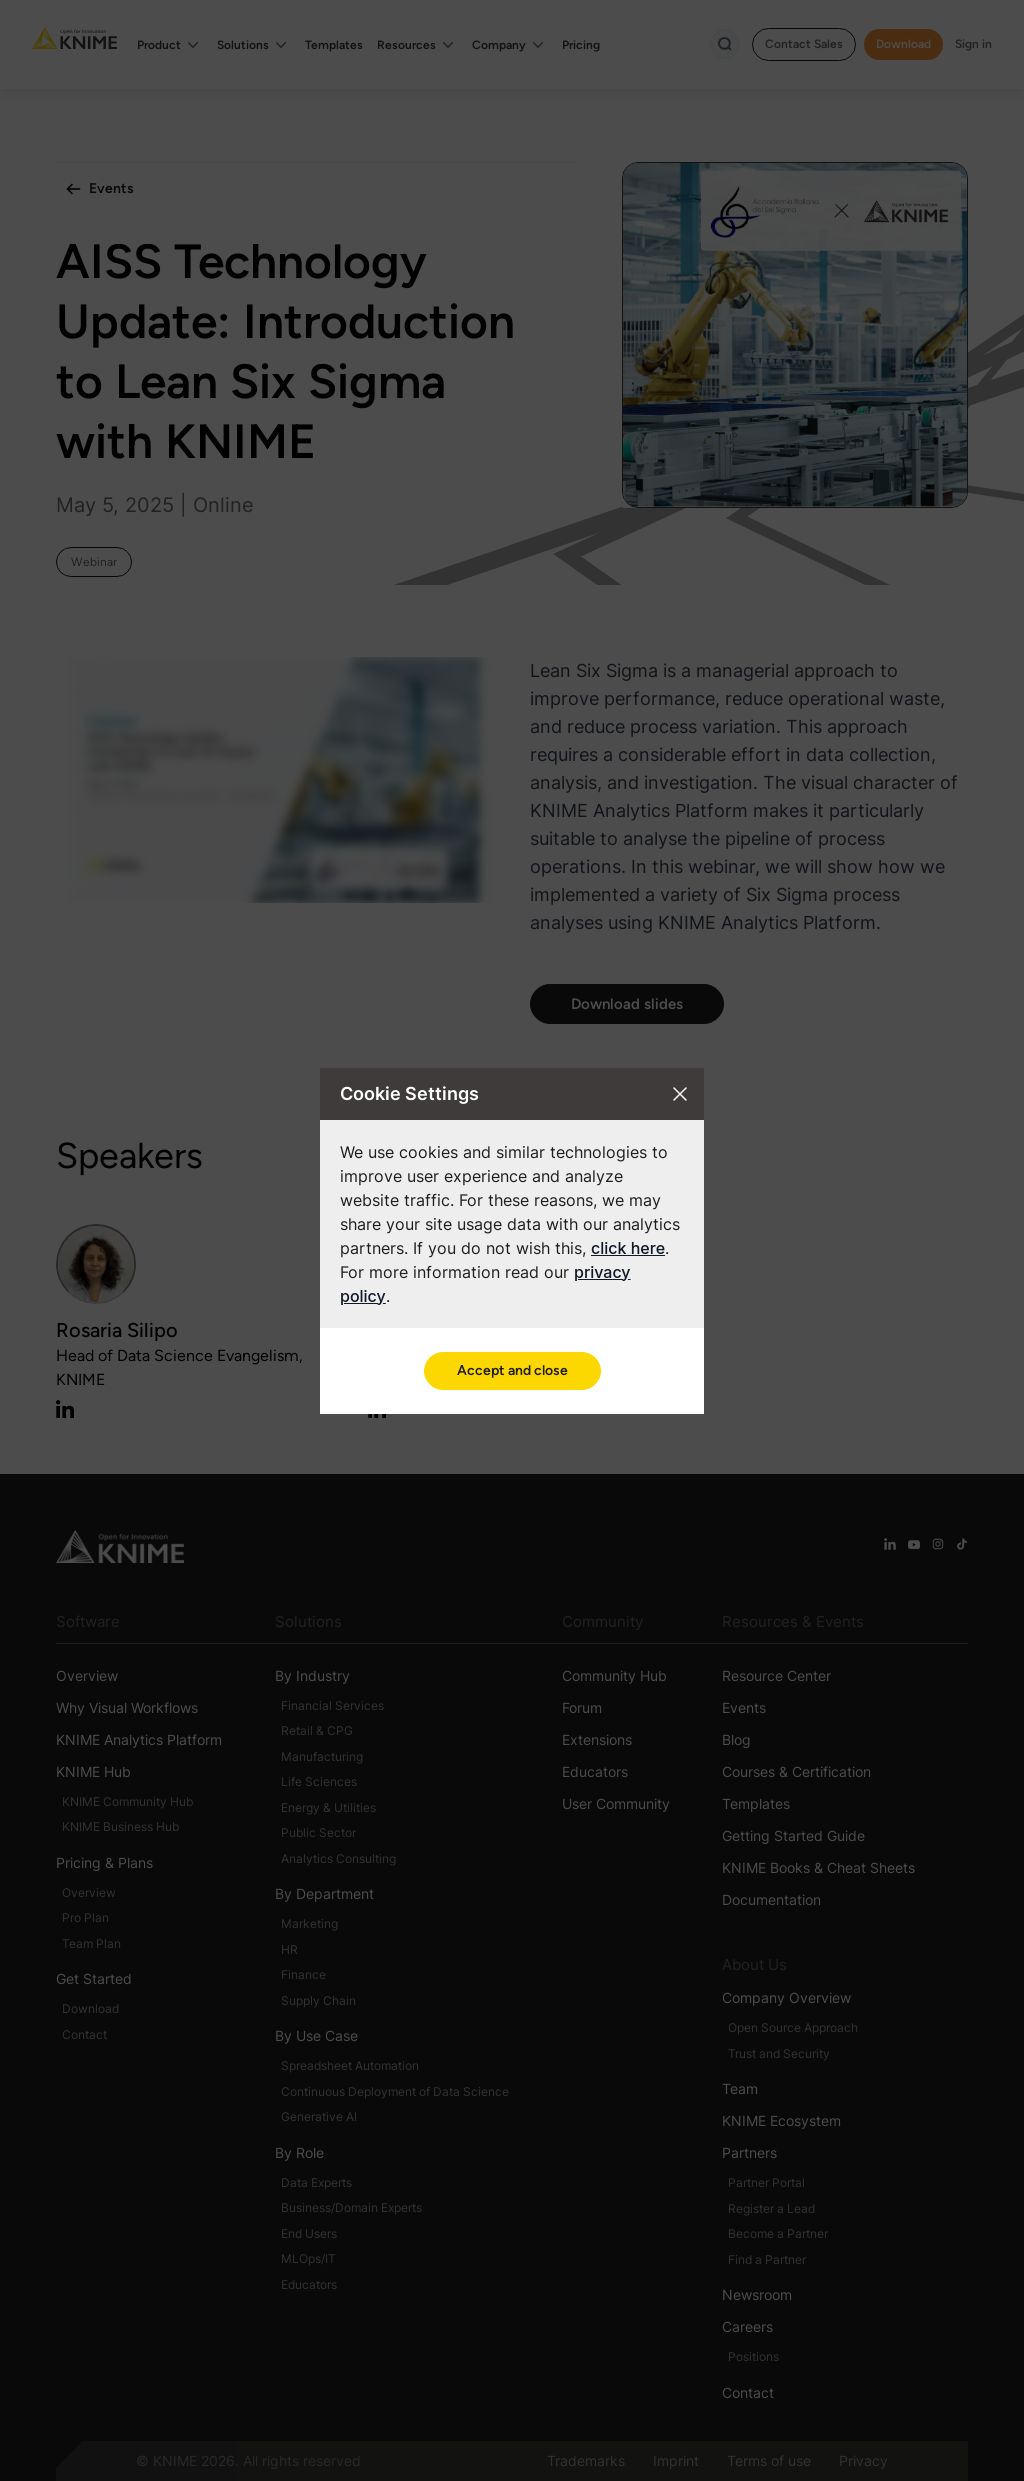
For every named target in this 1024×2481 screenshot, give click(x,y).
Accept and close (512, 1370)
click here (628, 1248)
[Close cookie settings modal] (680, 1094)
